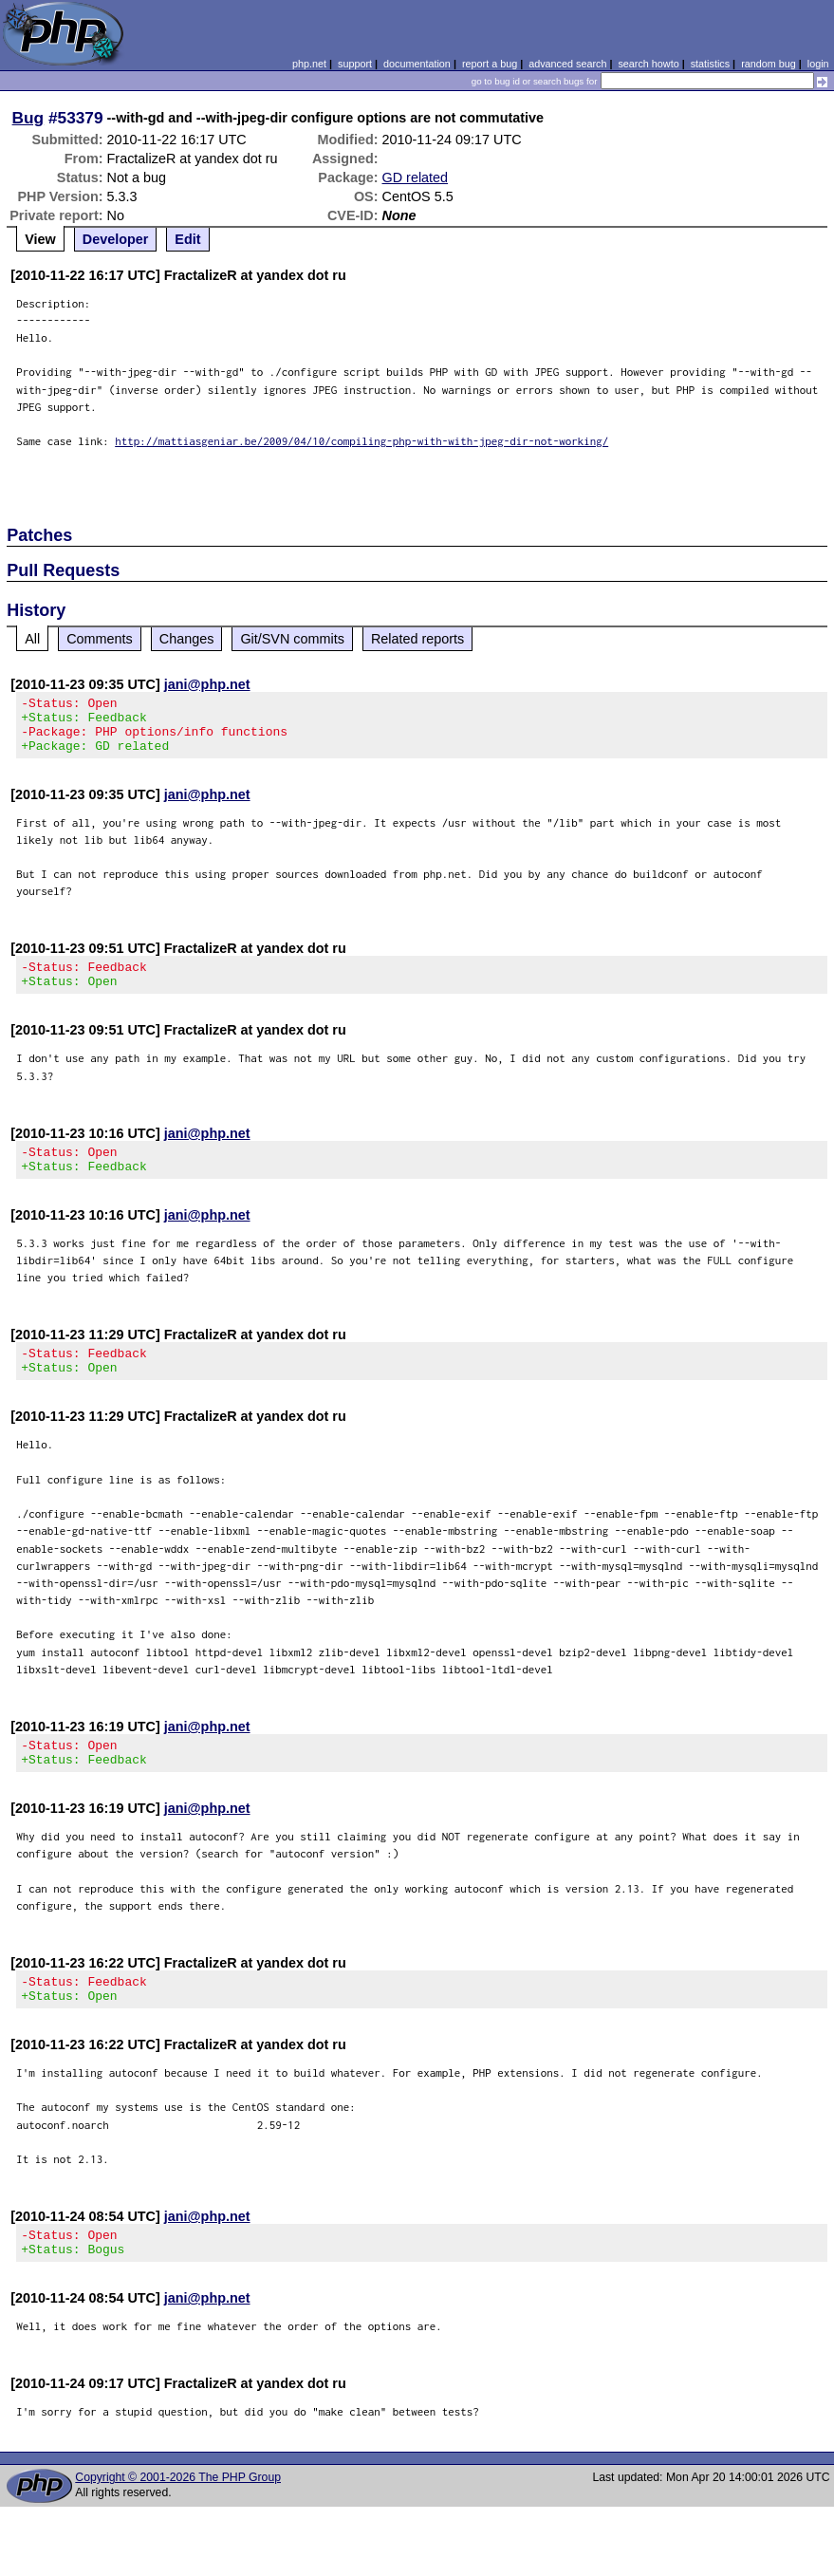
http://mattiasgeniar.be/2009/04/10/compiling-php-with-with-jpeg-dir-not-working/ (361, 441)
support (355, 63)
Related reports (417, 638)
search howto (648, 63)
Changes (186, 638)
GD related (415, 177)
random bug (768, 63)
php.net (309, 63)
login (818, 63)
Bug (28, 117)
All (32, 638)
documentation (417, 63)
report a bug (489, 63)
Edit (187, 239)
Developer (116, 239)
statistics (710, 63)
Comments (99, 638)
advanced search (567, 63)
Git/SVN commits (292, 638)
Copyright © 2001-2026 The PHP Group (178, 2522)
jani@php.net (207, 684)
